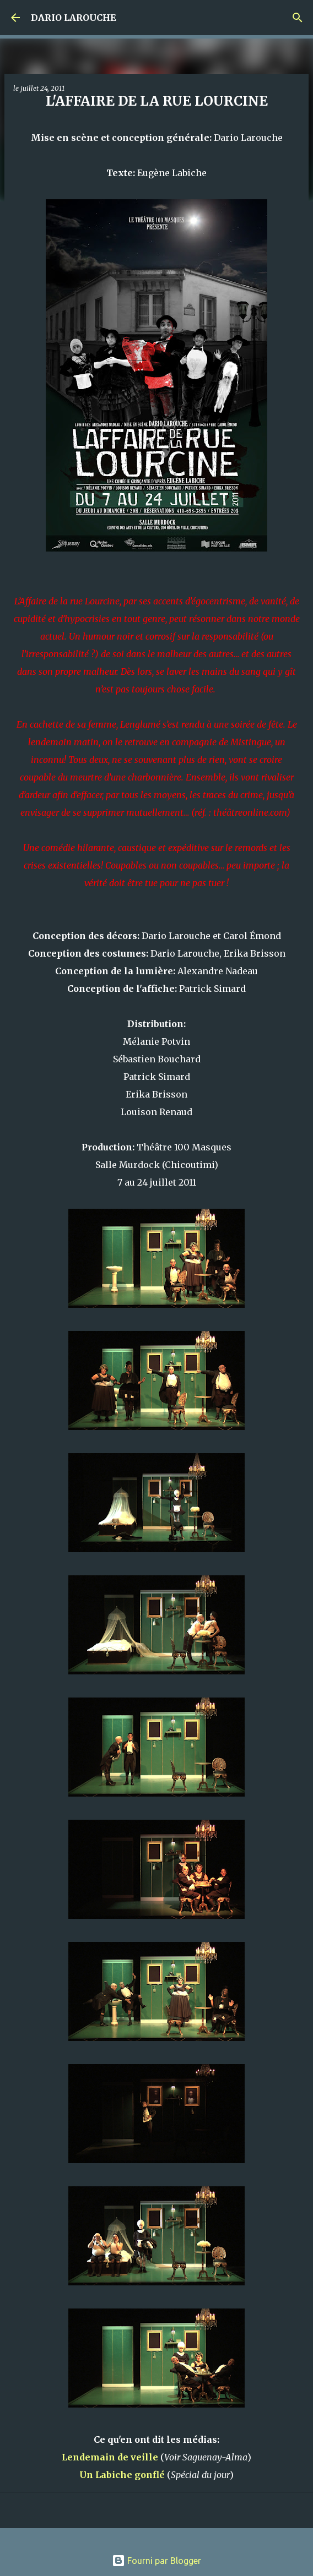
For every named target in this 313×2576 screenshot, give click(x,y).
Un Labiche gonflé (122, 2474)
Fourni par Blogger (156, 2561)
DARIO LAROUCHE (73, 17)
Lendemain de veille (110, 2457)
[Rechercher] (297, 17)
